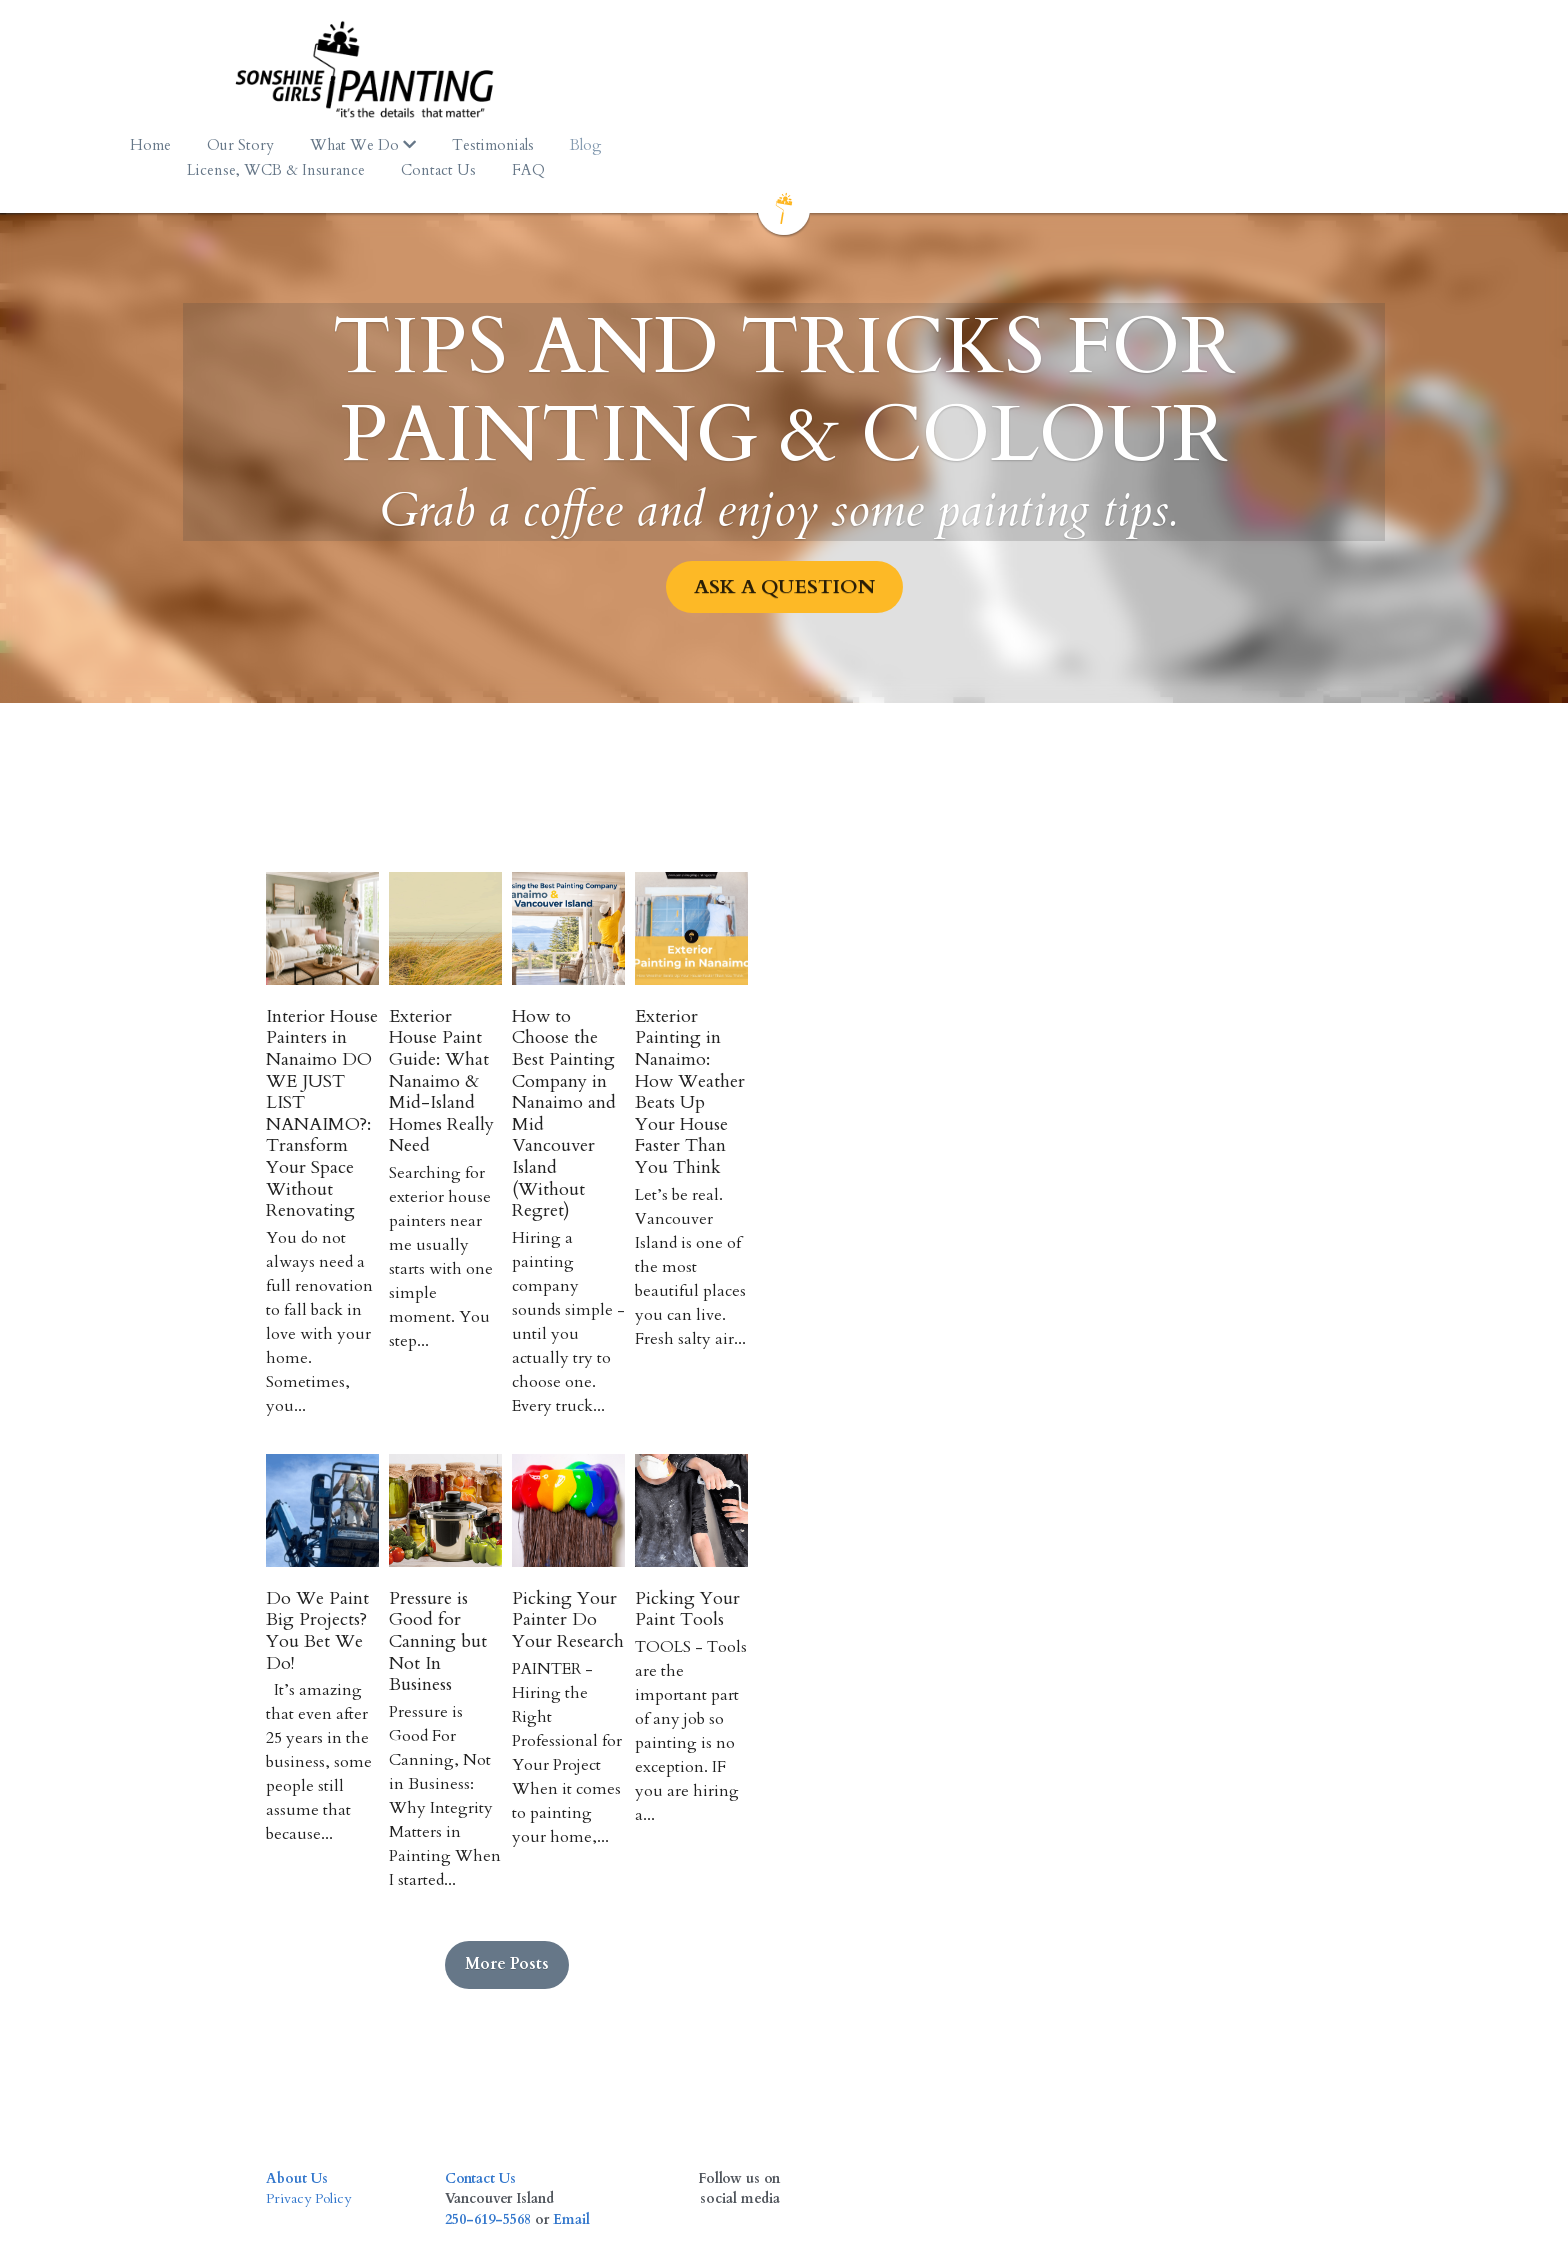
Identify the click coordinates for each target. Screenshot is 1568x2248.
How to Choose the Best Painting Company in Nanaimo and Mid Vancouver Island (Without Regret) (908, 1152)
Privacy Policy (312, 2043)
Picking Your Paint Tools (1155, 1603)
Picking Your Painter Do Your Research (914, 1614)
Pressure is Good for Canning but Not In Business (646, 1614)
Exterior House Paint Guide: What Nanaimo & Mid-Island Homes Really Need (647, 1141)
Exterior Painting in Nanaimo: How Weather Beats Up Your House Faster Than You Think (1173, 1141)
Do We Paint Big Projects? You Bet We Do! (374, 1614)
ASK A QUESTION (784, 561)
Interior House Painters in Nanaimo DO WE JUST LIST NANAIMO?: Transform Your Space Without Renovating (388, 1152)
